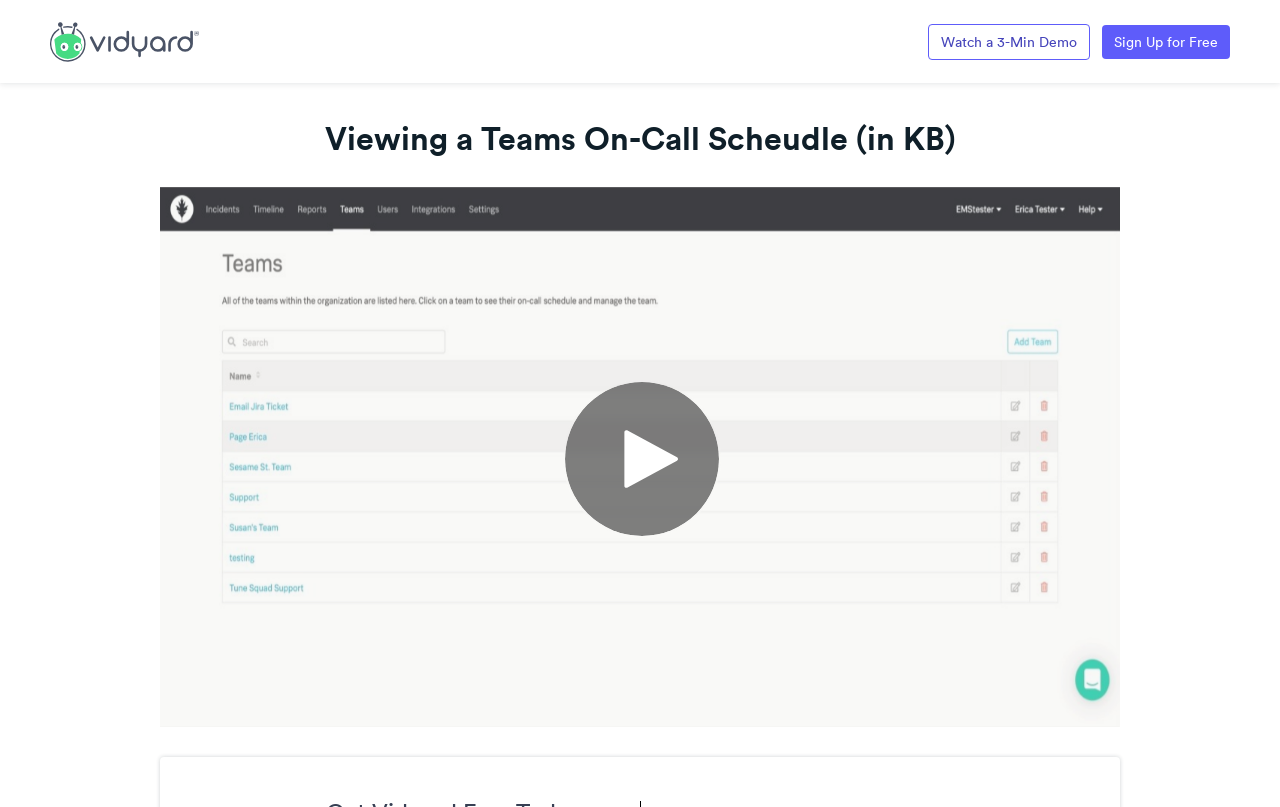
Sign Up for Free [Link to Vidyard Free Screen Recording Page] (1166, 42)
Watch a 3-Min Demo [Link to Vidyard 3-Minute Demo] (1009, 42)
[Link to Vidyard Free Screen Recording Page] (124, 40)
